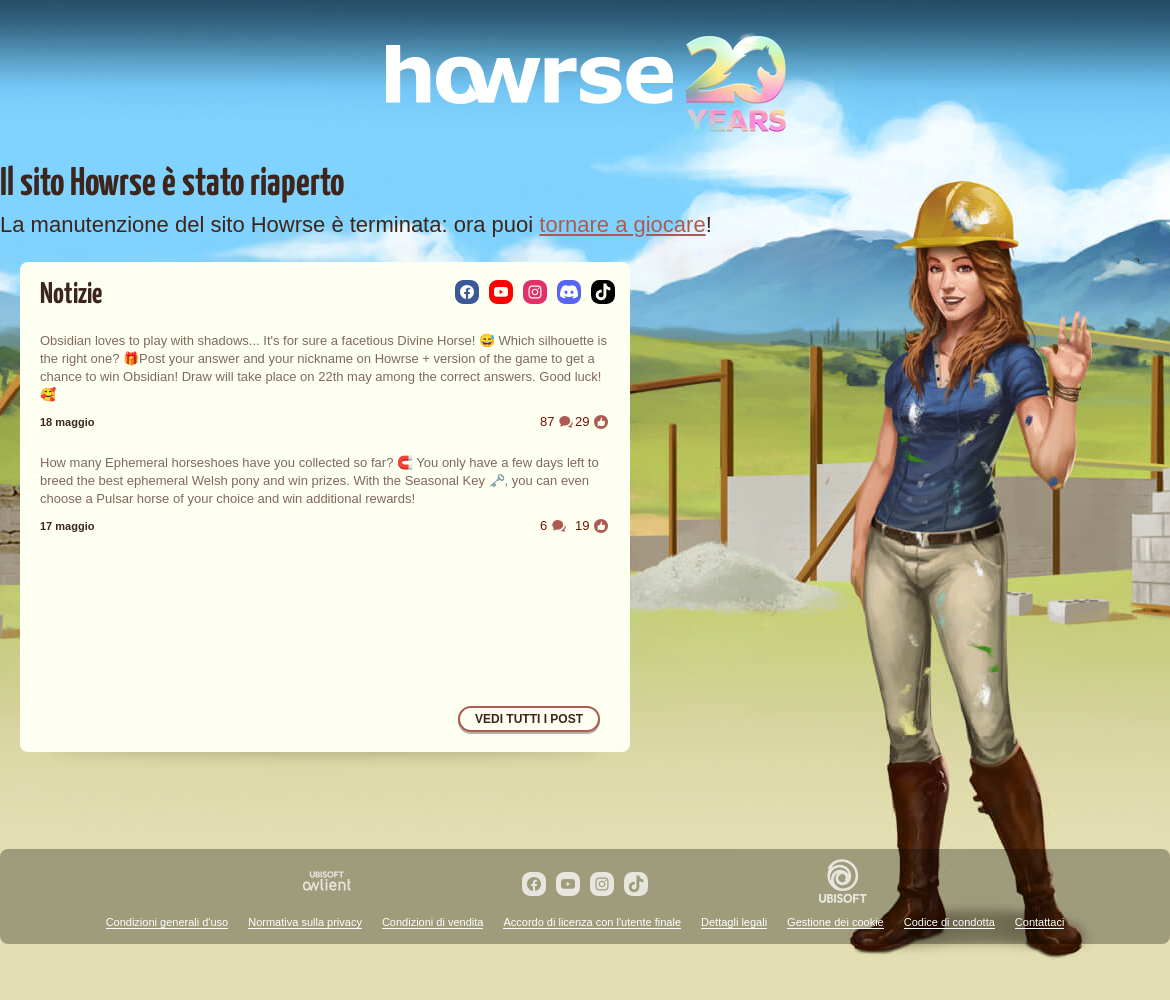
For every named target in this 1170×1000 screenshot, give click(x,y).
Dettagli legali (734, 922)
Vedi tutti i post (529, 719)
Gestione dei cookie (835, 922)
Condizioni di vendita (433, 922)
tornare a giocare (622, 224)
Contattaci (1040, 922)
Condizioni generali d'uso (167, 922)
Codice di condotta (949, 922)
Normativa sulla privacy (305, 922)
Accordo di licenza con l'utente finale (592, 922)
